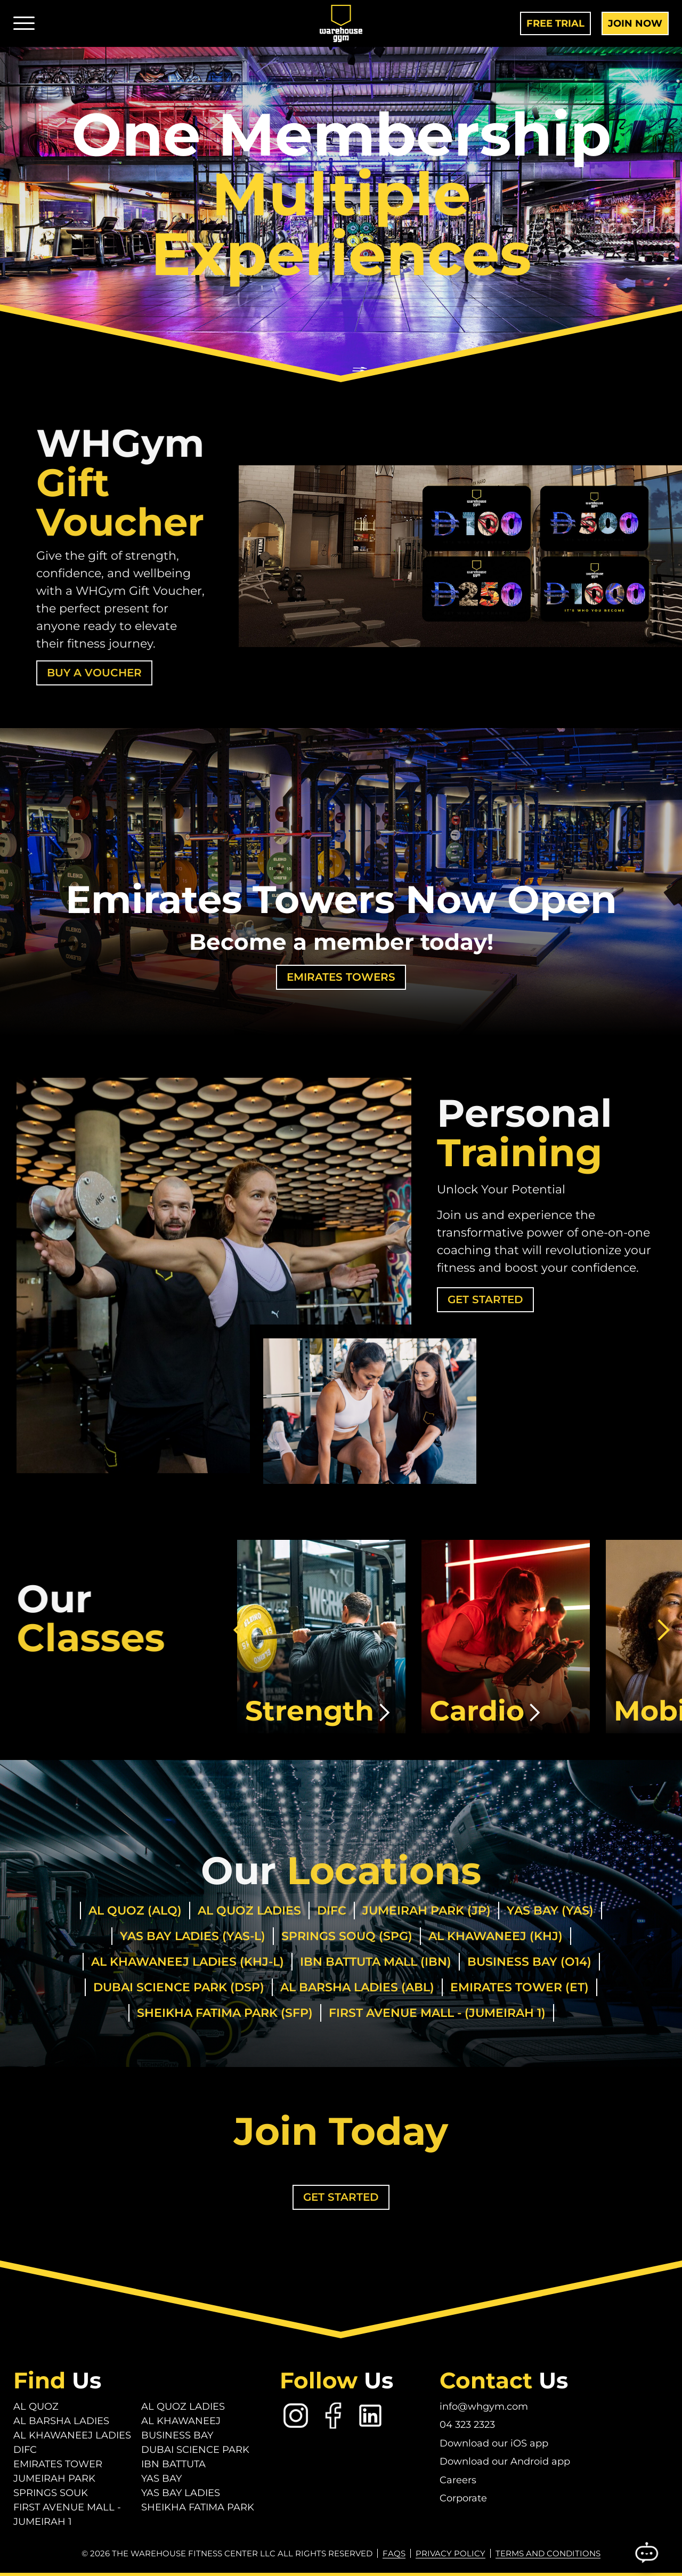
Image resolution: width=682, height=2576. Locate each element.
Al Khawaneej (181, 2421)
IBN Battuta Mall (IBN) (375, 1962)
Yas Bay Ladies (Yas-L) (192, 1936)
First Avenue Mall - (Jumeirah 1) (437, 2013)
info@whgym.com (484, 2406)
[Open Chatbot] (646, 2554)
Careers (458, 2480)
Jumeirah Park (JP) (426, 1910)
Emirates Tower (57, 2464)
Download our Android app (505, 2461)
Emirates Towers (341, 977)
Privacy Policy (450, 2553)
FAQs (394, 2553)
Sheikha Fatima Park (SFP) (225, 2013)
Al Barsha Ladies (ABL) (357, 1987)
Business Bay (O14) (529, 1962)
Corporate (463, 2498)
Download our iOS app (494, 2443)
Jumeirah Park (54, 2478)
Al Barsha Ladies (61, 2421)
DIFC (331, 1910)
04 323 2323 (467, 2424)
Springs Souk (50, 2493)
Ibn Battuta (173, 2464)
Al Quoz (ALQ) (135, 1910)
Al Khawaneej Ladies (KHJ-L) (187, 1962)
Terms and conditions (548, 2553)
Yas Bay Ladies (180, 2493)
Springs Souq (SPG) (346, 1936)
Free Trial (555, 23)
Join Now (635, 23)
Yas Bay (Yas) (550, 1910)
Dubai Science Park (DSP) (178, 1987)
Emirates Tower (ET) (519, 1987)
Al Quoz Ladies (249, 1910)
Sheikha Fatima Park (197, 2507)
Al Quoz (36, 2406)
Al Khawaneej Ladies (72, 2435)
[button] (239, 1630)
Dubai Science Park (195, 2450)
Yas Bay (161, 2478)
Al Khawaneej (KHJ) (495, 1936)
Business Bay (177, 2435)
